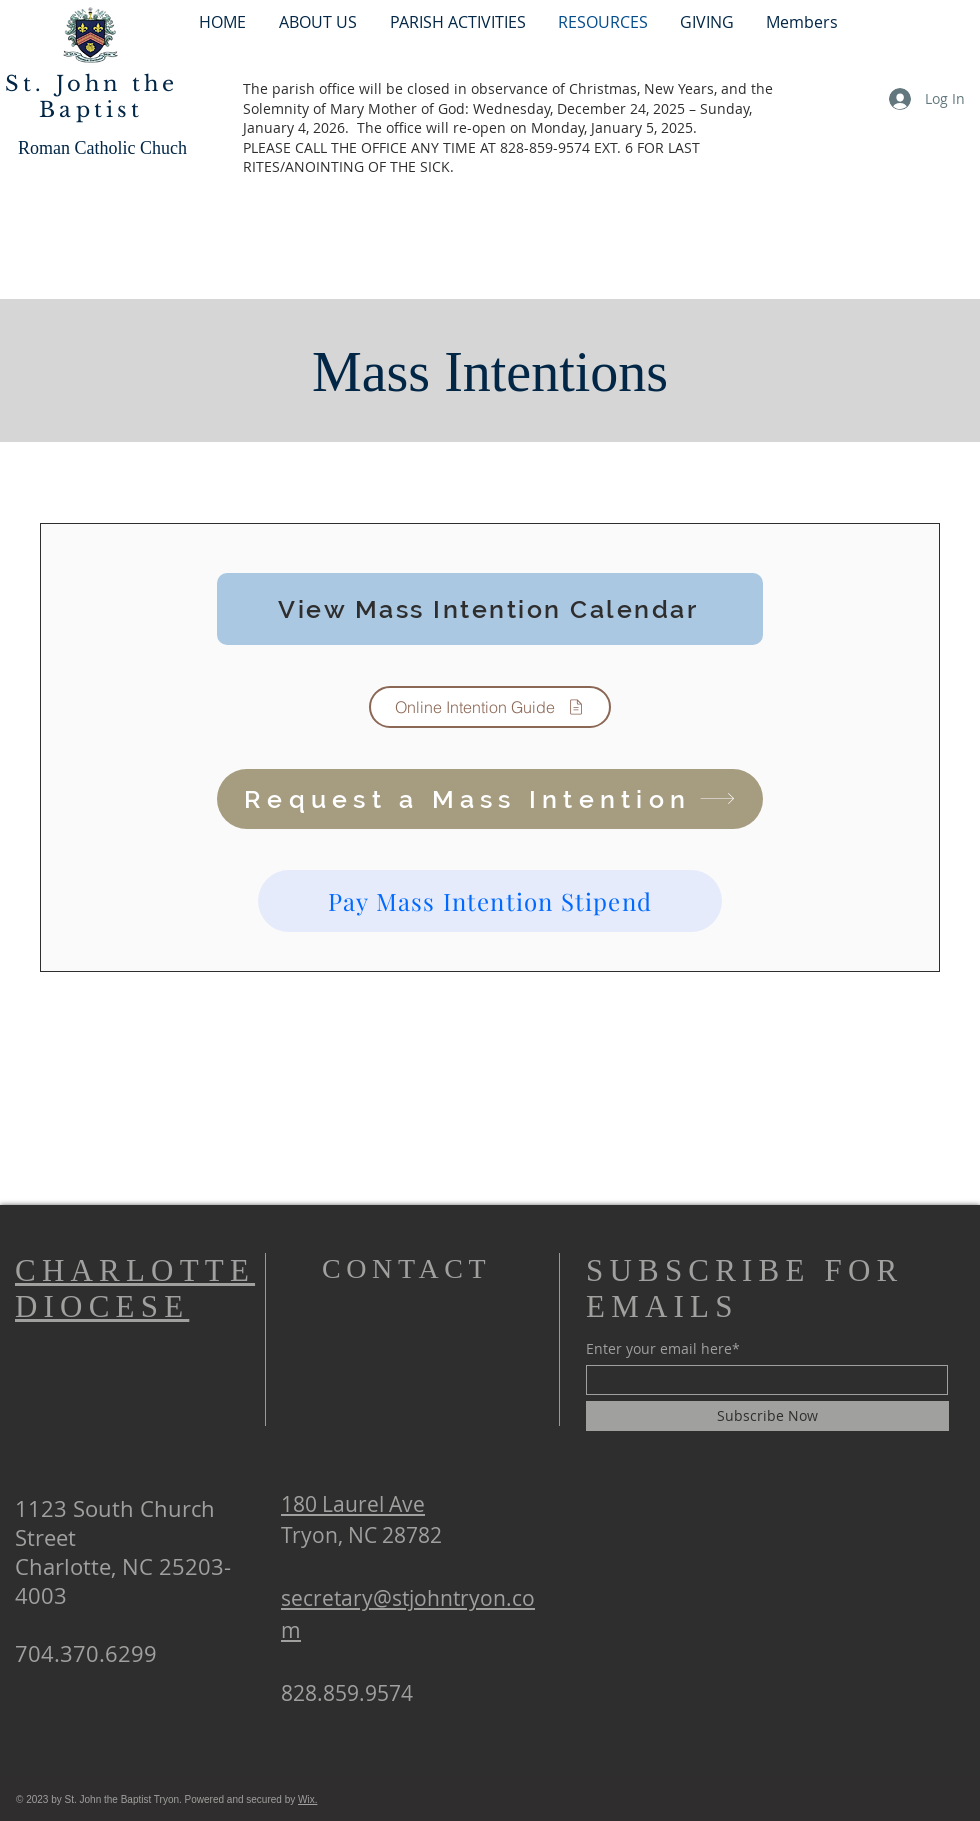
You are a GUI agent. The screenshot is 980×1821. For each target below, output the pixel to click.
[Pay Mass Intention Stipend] (490, 901)
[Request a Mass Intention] (490, 799)
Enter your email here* (663, 1349)
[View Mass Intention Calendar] (490, 609)
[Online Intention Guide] (490, 707)
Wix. (307, 1799)
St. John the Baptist (91, 97)
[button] (457, 21)
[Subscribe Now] (767, 1416)
